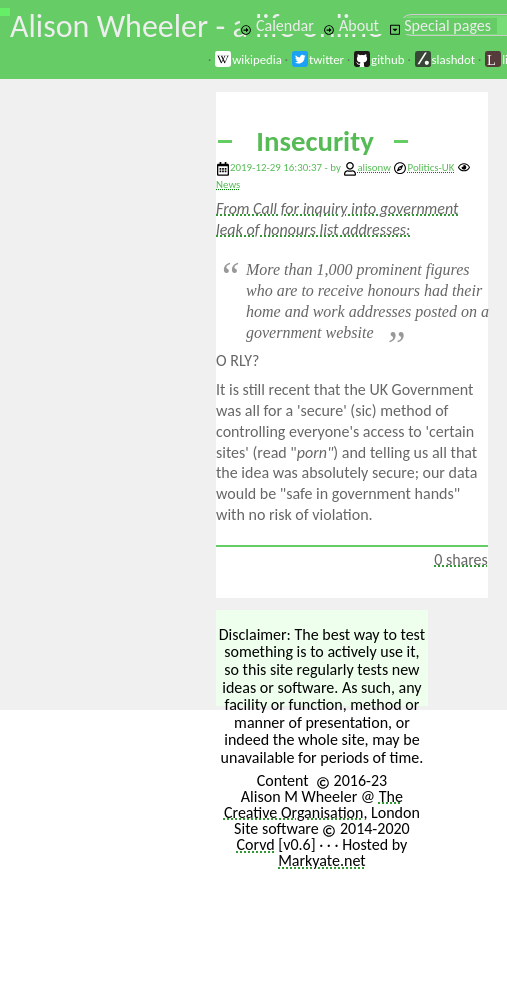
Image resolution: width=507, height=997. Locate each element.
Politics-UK (423, 167)
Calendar (277, 25)
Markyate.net (322, 860)
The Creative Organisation (313, 804)
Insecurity (315, 141)
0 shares (461, 559)
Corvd (255, 844)
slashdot (445, 59)
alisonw (374, 167)
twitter (317, 59)
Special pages (440, 25)
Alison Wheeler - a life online (196, 26)
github (378, 59)
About (350, 25)
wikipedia (248, 59)
